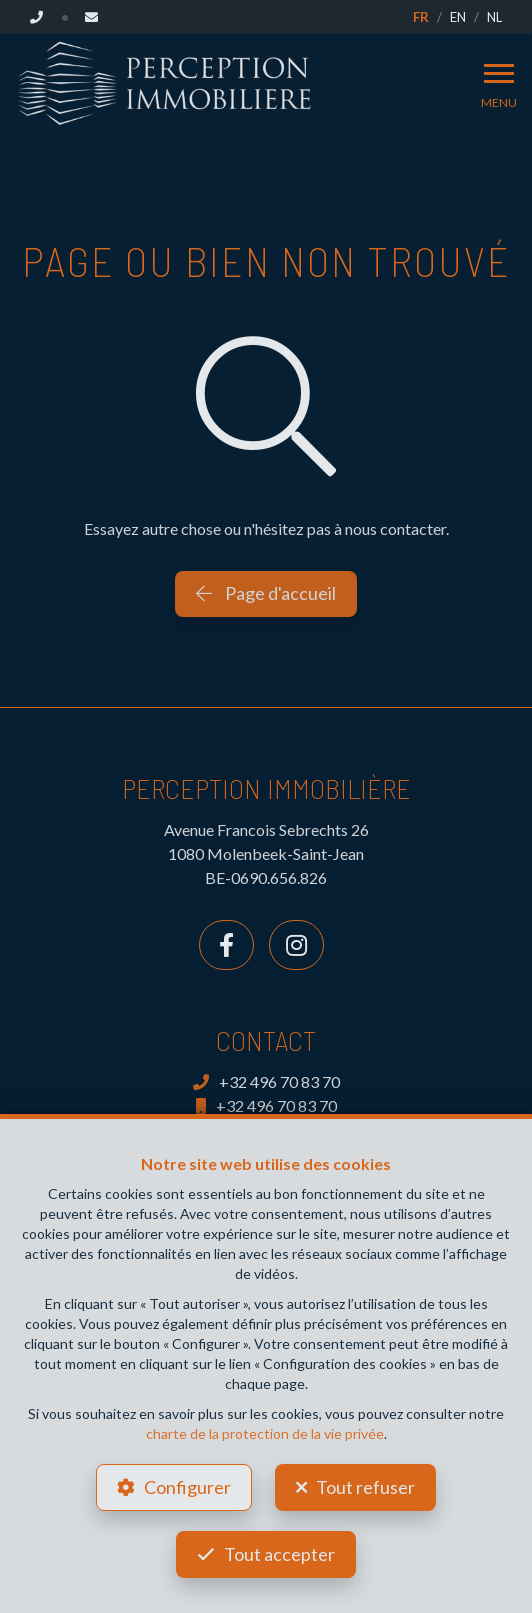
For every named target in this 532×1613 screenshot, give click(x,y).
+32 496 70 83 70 (266, 1081)
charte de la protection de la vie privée (265, 1433)
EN (458, 17)
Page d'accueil (266, 593)
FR (421, 17)
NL (494, 17)
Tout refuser (365, 1487)
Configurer (187, 1487)
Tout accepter (279, 1554)
